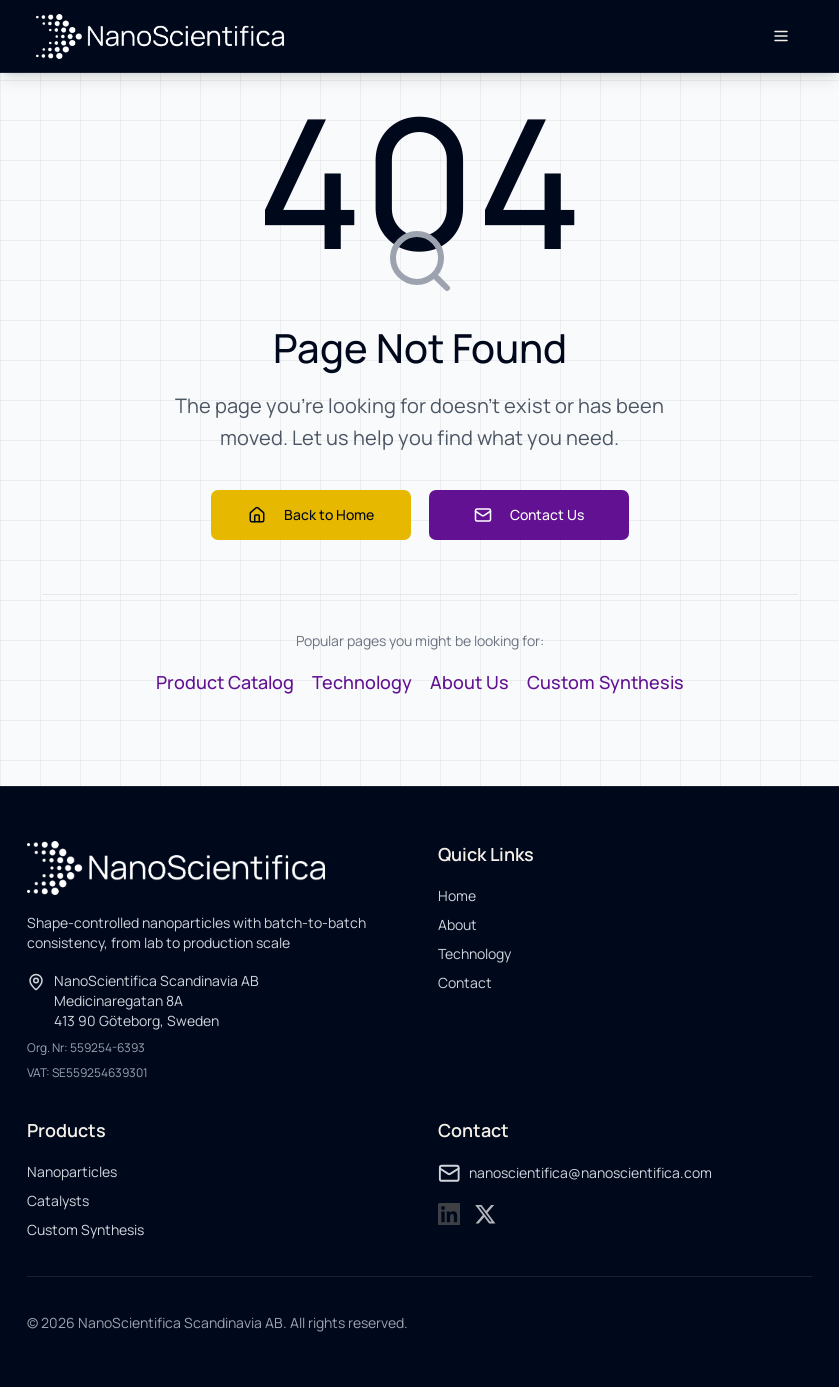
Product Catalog (225, 682)
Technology (362, 682)
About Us (469, 682)
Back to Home (311, 514)
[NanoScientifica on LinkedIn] (449, 1214)
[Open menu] (780, 36)
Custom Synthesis (605, 682)
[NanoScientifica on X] (485, 1214)
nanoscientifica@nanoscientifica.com (575, 1173)
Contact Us (529, 514)
